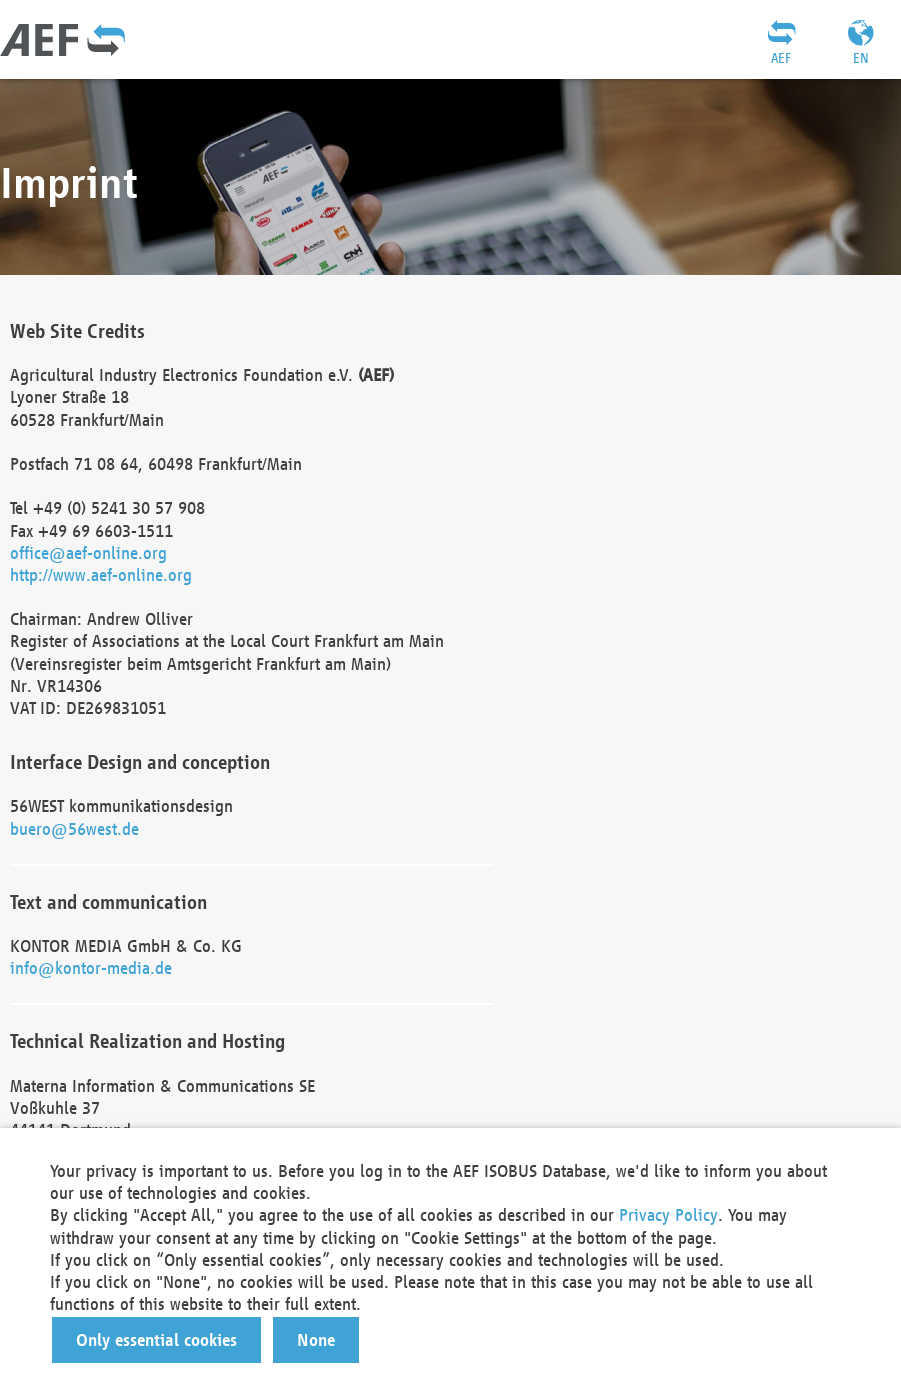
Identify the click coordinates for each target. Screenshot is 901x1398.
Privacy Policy (668, 1214)
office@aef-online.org (88, 552)
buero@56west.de (74, 828)
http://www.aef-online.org (101, 574)
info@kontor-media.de (91, 967)
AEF (781, 58)
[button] (156, 1340)
